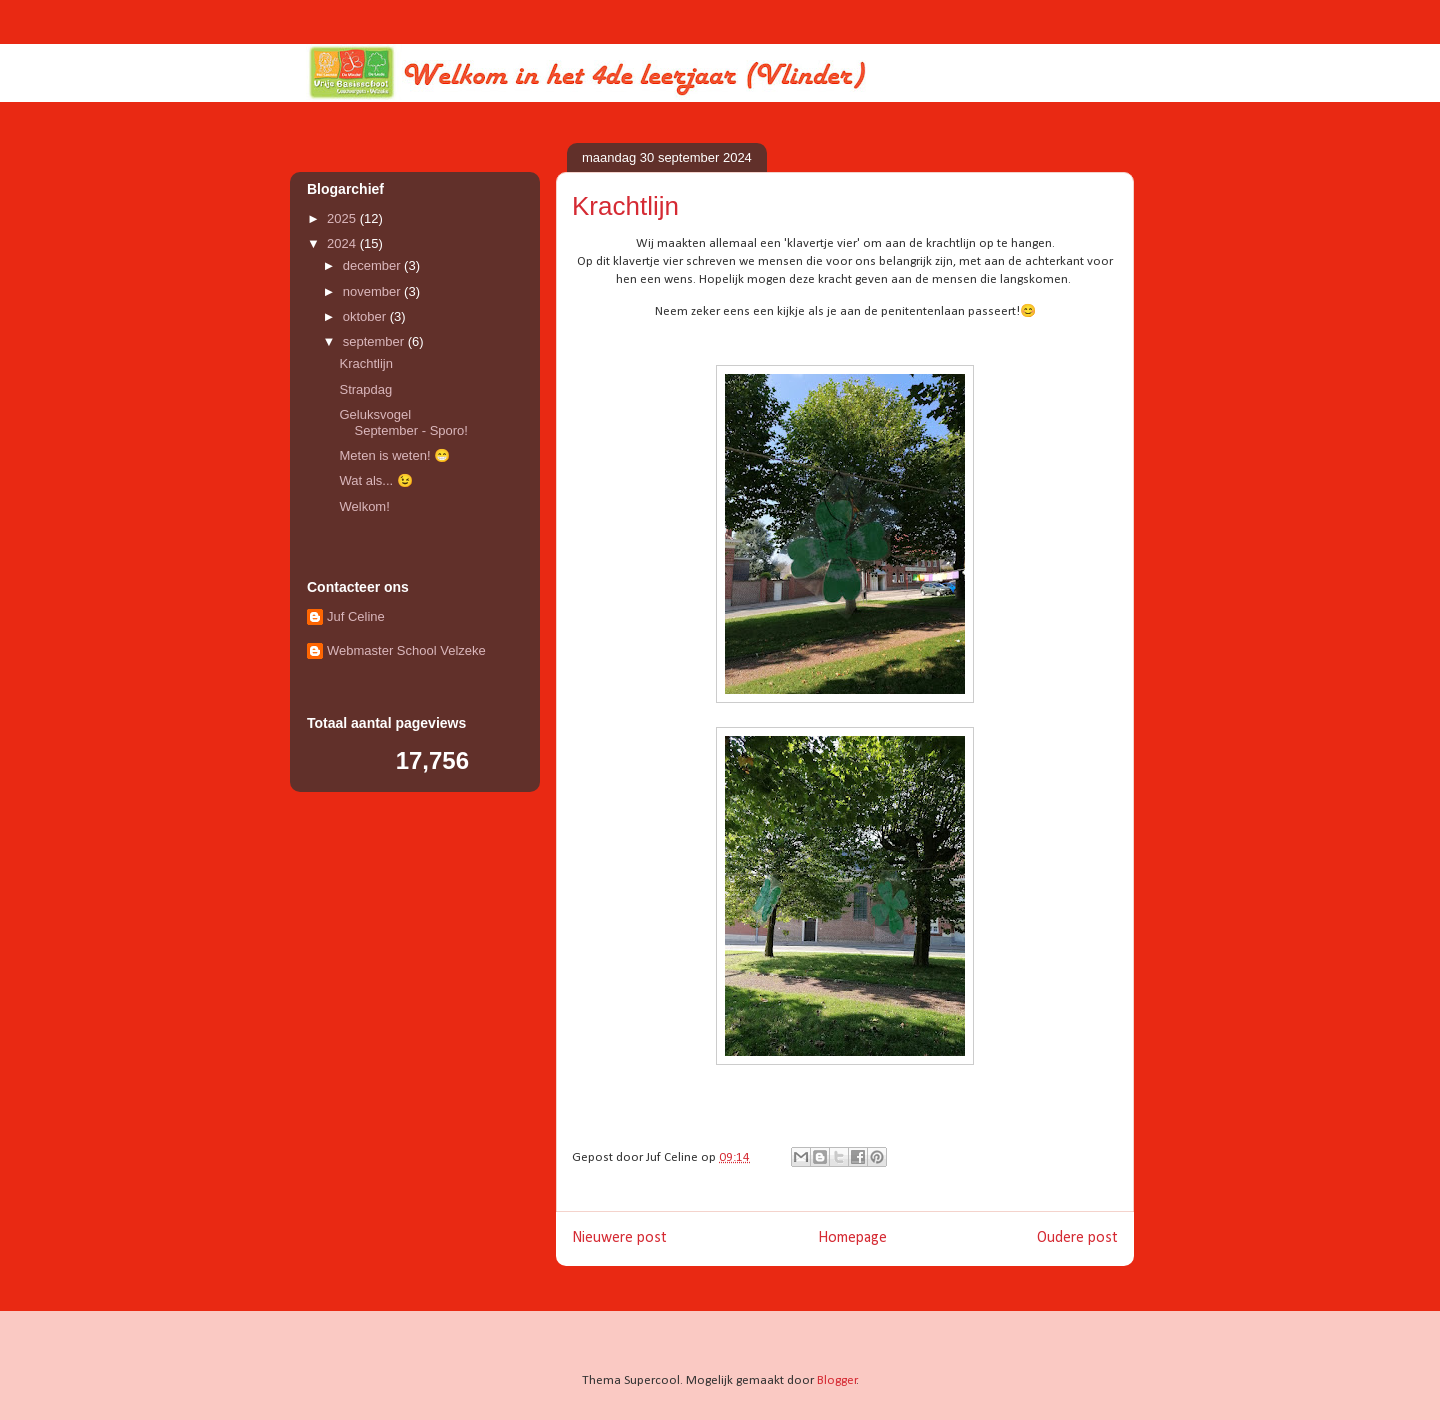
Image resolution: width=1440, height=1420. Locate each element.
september (375, 341)
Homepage (852, 1238)
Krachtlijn (365, 363)
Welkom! (364, 506)
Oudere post (1077, 1238)
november (373, 291)
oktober (366, 316)
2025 (343, 218)
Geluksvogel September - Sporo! (403, 422)
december (373, 265)
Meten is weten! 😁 (394, 455)
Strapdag (365, 389)
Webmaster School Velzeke (406, 650)
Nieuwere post (619, 1238)
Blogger (837, 1380)
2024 (343, 243)
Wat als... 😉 (375, 480)
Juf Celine (356, 616)
